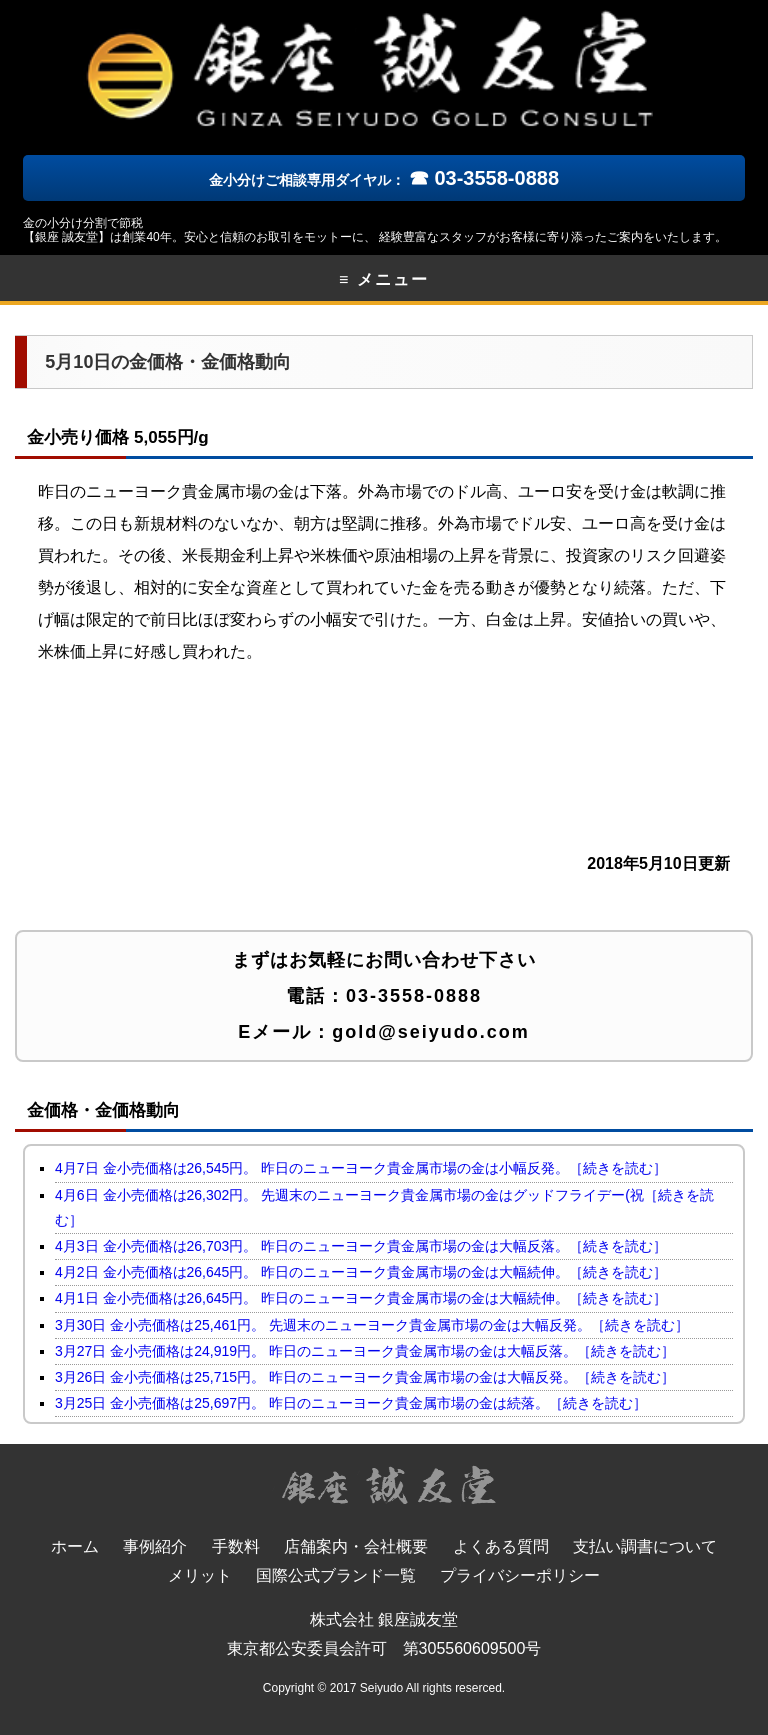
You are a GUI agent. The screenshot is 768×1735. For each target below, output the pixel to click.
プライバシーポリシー (520, 1575)
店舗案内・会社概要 (356, 1546)
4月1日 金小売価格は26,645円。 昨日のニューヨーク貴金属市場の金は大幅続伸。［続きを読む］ (361, 1298)
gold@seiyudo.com (431, 1032)
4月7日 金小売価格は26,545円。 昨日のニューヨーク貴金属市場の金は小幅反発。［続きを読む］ (361, 1168)
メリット (200, 1575)
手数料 (236, 1546)
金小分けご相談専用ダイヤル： (384, 180)
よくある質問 (501, 1546)
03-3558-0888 (414, 996)
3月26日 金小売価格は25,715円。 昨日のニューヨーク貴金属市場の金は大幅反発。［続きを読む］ (365, 1377)
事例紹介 (155, 1546)
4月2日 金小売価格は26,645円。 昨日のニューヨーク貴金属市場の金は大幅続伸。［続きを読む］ (361, 1272)
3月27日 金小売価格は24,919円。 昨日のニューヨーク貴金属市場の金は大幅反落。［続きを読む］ (365, 1351)
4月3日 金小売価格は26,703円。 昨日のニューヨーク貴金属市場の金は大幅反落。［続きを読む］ (361, 1246)
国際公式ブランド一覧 (336, 1575)
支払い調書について (645, 1546)
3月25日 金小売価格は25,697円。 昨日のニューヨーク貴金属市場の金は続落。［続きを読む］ (351, 1403)
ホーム (75, 1546)
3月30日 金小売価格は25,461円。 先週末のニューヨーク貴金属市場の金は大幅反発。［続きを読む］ (372, 1325)
